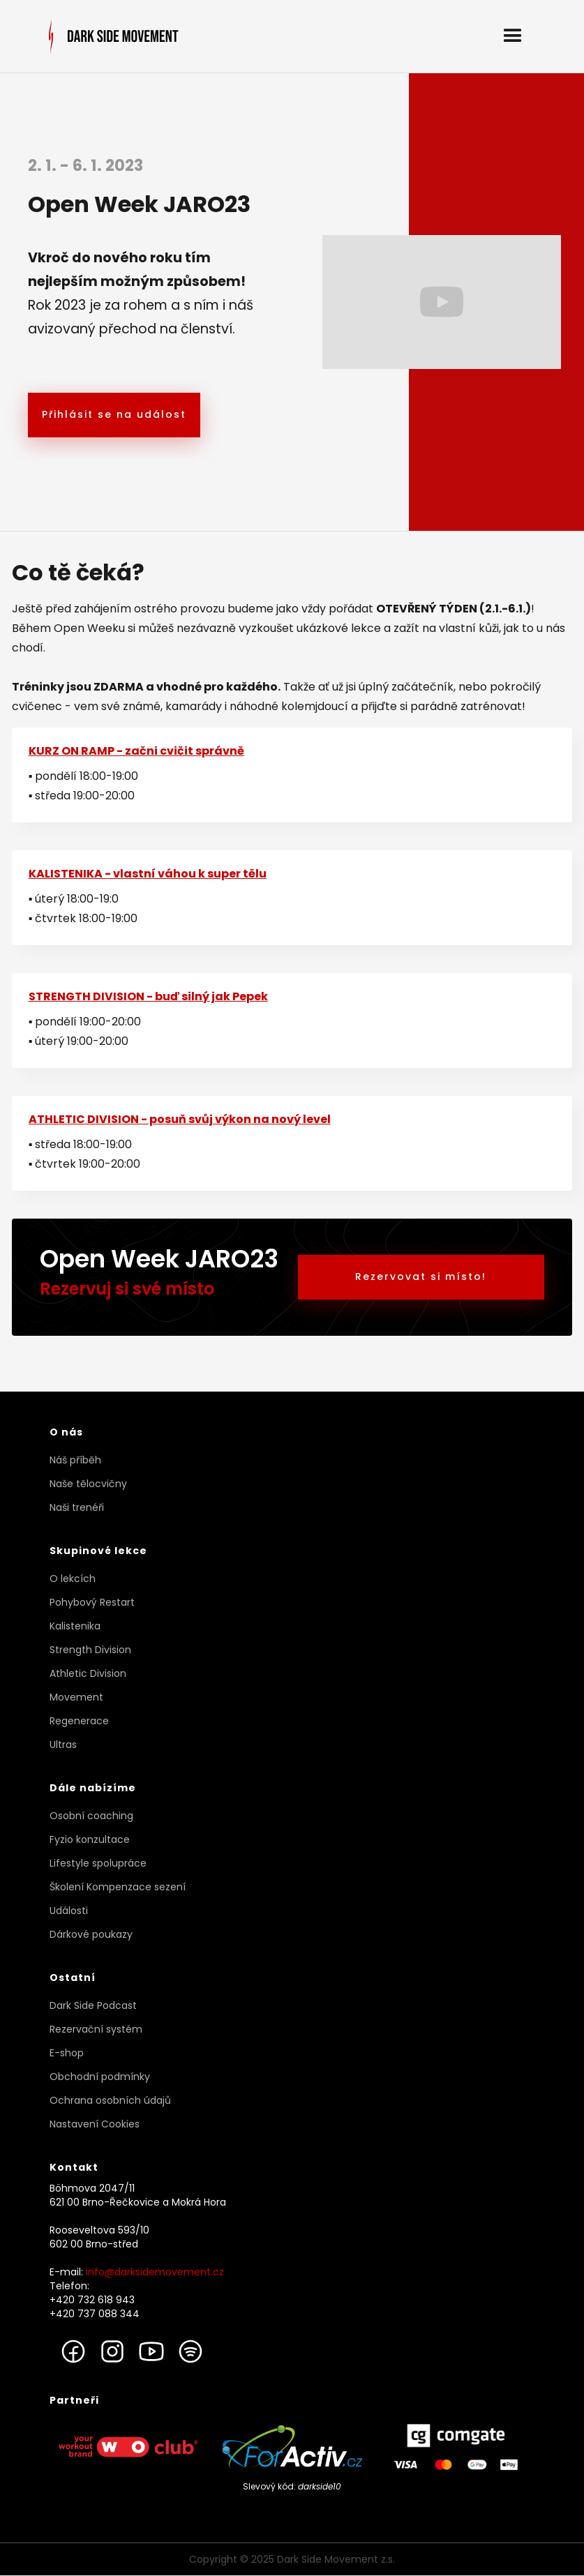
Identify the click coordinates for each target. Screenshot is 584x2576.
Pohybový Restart (92, 1602)
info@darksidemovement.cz (155, 2272)
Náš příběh (75, 1460)
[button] (513, 36)
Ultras (63, 1744)
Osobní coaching (91, 1815)
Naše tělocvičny (88, 1483)
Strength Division (90, 1649)
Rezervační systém (96, 2029)
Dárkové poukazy (91, 1934)
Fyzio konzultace (90, 1839)
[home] (114, 37)
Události (69, 1910)
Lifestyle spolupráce (98, 1863)
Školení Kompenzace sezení (118, 1886)
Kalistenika (75, 1626)
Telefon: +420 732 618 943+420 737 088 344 (95, 2300)
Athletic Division (88, 1673)
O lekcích (73, 1578)
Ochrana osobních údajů (110, 2100)
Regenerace (79, 1720)
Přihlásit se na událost (114, 414)
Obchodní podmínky (100, 2076)
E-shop (67, 2052)
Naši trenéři (77, 1507)
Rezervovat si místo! (420, 1276)
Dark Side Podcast (93, 2005)
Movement (76, 1697)
